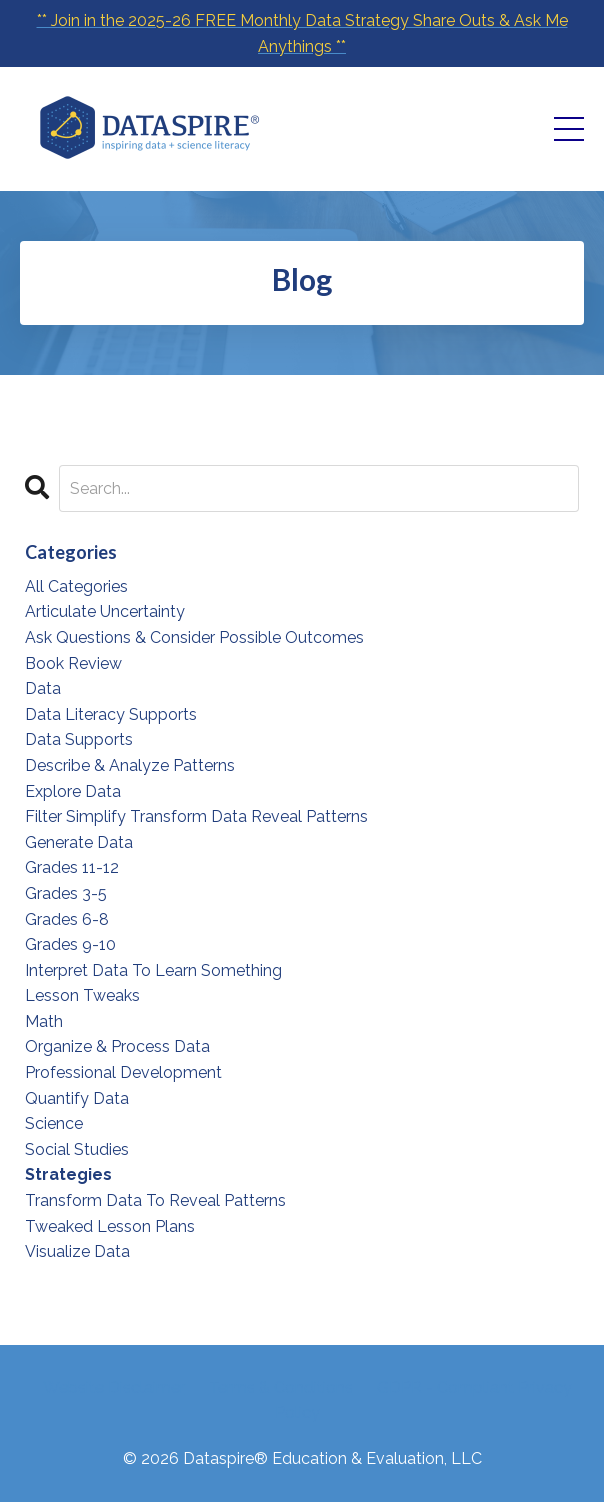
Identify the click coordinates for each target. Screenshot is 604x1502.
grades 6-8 (67, 919)
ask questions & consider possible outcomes (194, 637)
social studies (77, 1149)
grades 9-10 (70, 944)
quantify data (77, 1098)
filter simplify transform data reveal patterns (196, 816)
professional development (123, 1072)
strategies (68, 1174)
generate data (79, 842)
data (43, 688)
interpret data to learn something (153, 970)
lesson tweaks (82, 995)
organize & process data (117, 1046)
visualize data (77, 1251)
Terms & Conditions (281, 1387)
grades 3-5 (66, 893)
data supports (79, 739)
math (44, 1021)
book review (73, 663)
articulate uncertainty (105, 611)
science (54, 1123)
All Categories (76, 586)
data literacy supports (111, 714)
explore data (73, 791)
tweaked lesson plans (110, 1226)
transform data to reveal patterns (155, 1200)
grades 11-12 (72, 867)
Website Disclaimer (114, 1387)
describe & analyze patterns (130, 765)
